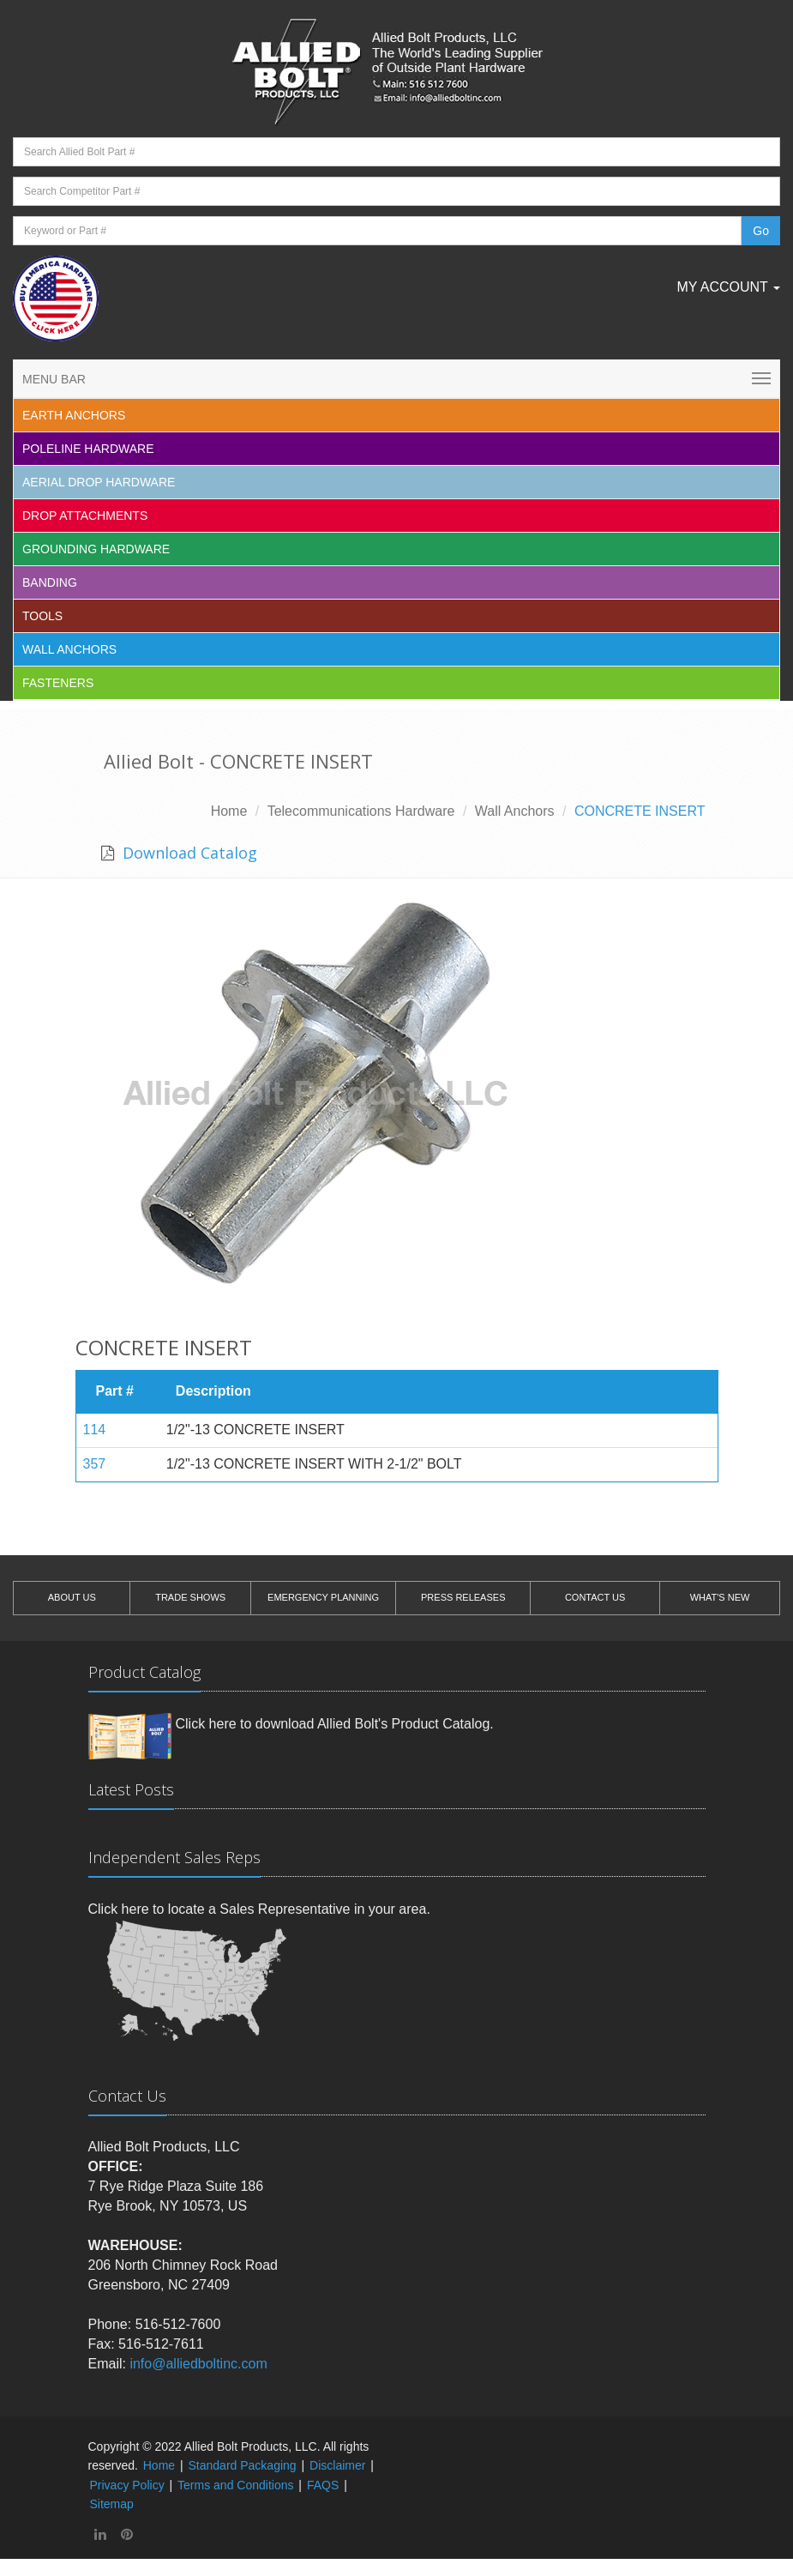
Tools (42, 616)
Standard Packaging (243, 2465)
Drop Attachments (84, 515)
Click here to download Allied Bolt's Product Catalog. (335, 1723)
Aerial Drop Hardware (98, 482)
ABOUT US (72, 1597)
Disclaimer (337, 2465)
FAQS (323, 2485)
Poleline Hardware (88, 448)
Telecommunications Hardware (361, 811)
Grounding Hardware (96, 549)
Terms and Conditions (235, 2485)
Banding (49, 582)
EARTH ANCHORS (73, 415)
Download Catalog (187, 852)
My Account (728, 287)
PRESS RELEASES (463, 1597)
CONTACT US (595, 1597)
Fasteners (57, 683)
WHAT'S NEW (720, 1597)
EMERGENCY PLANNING (323, 1597)
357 (94, 1464)
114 (94, 1429)
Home (229, 811)
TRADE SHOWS (190, 1597)
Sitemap (112, 2504)
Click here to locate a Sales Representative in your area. (259, 1909)
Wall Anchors (69, 649)
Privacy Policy (127, 2485)
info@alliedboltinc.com (198, 2363)
